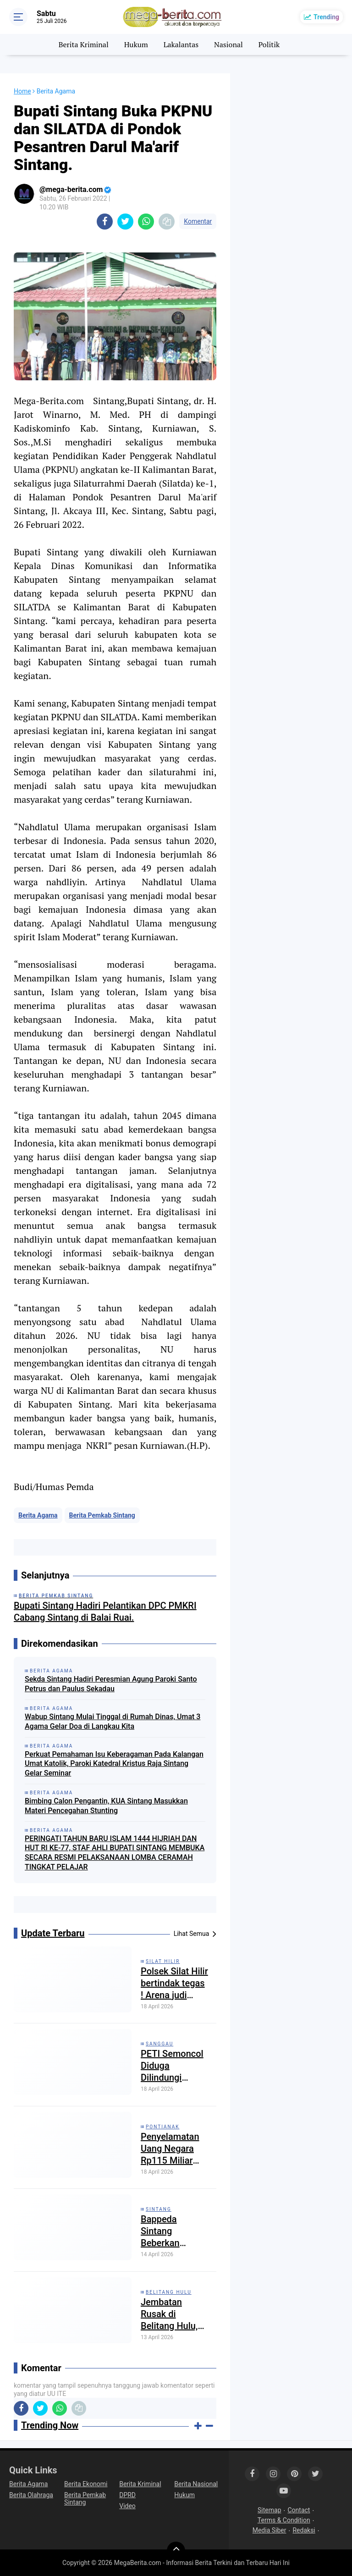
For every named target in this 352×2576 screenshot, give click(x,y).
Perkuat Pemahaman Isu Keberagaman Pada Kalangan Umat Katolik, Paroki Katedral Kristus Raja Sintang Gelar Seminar (114, 1764)
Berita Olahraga (31, 2495)
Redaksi (303, 2530)
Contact (299, 2510)
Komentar (198, 221)
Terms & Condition (284, 2520)
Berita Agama (38, 1515)
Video (127, 2506)
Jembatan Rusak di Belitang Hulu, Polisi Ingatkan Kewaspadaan (171, 2314)
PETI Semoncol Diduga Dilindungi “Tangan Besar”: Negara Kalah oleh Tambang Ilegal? (173, 2065)
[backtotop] (176, 2551)
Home (22, 91)
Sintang (158, 2209)
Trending (326, 17)
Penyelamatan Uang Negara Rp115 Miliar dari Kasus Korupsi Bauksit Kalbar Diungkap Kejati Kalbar (174, 2148)
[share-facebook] (105, 222)
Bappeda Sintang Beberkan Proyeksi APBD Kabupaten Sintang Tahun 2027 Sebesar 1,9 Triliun (171, 2231)
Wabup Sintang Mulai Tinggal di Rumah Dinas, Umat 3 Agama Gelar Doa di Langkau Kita (112, 1721)
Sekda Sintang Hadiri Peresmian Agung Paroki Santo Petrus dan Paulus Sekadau (111, 1684)
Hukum (136, 44)
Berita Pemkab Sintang (102, 1515)
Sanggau (159, 2043)
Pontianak (163, 2126)
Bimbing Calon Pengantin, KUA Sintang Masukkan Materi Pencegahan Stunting (106, 1806)
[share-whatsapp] (146, 222)
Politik (269, 44)
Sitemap (269, 2510)
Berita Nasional (196, 2484)
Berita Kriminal (84, 44)
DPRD (127, 2495)
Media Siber (269, 2530)
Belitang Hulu (169, 2292)
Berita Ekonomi (85, 2484)
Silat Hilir (163, 1961)
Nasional (228, 44)
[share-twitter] (125, 222)
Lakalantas (181, 44)
